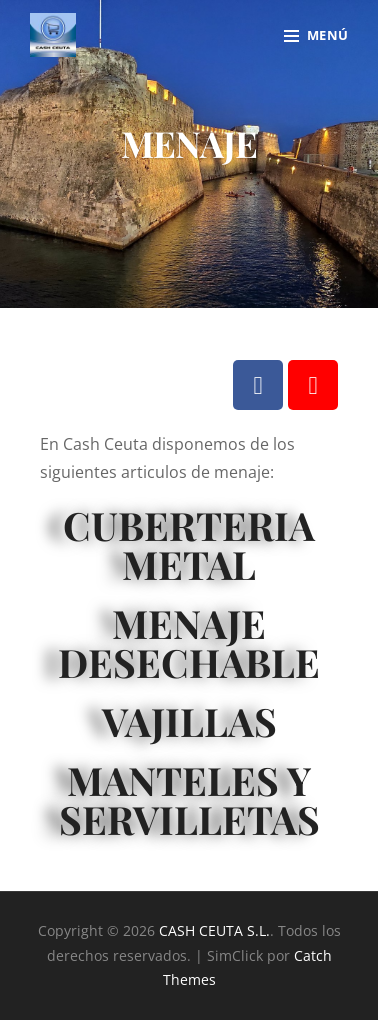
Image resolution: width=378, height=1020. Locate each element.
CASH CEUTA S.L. (214, 930)
